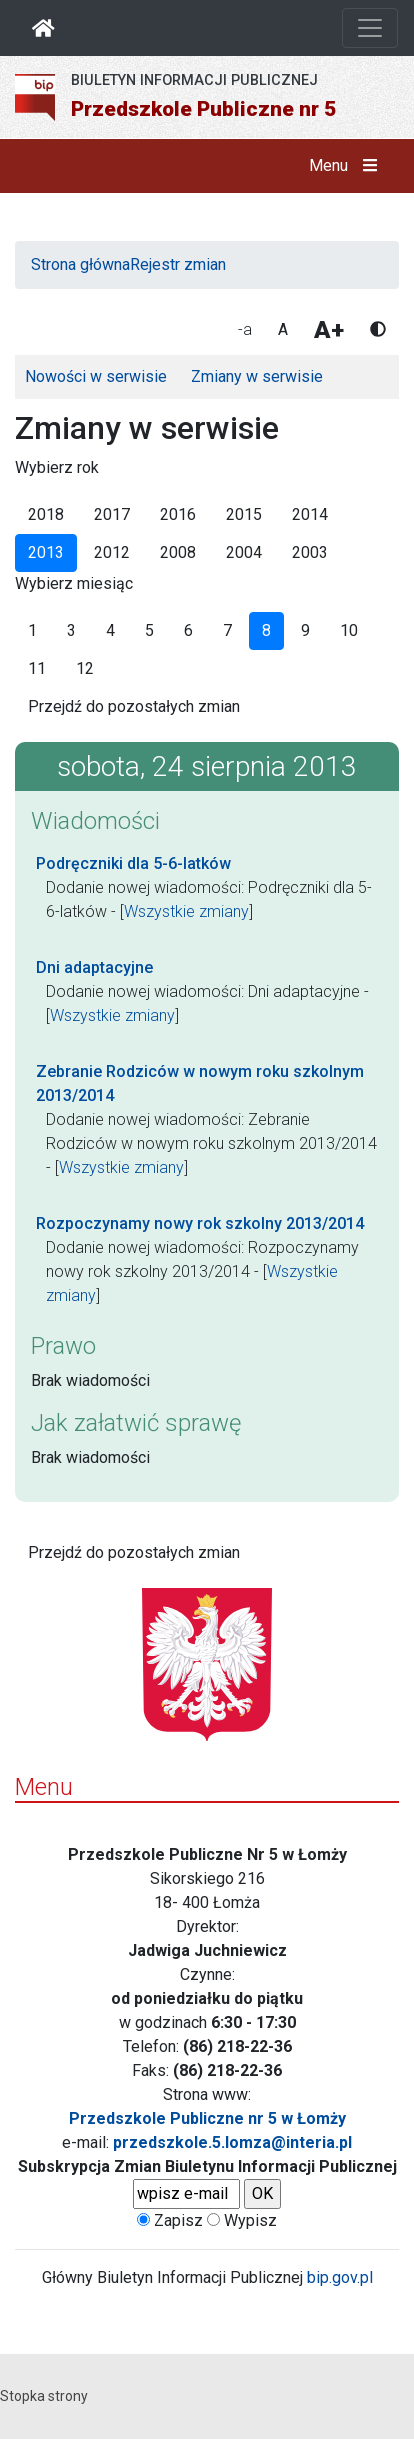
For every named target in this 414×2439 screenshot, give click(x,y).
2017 (112, 514)
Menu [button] (347, 166)
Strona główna (80, 264)
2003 (310, 552)
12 (85, 668)
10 (349, 630)
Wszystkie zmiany (186, 911)
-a (245, 329)
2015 (244, 514)
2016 (178, 514)
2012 (112, 552)
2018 (46, 514)
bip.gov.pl (340, 2277)
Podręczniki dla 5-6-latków (133, 863)
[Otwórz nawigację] (370, 28)
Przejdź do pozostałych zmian (134, 706)
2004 (244, 552)
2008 (178, 552)
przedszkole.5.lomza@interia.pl (232, 2142)
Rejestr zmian (178, 264)
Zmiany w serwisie (257, 376)
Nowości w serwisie (96, 376)
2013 (46, 552)
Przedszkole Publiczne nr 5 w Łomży (207, 2118)
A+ (329, 330)
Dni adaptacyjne (94, 967)
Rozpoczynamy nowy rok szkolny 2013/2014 (200, 1223)
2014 (310, 514)
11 (37, 668)
